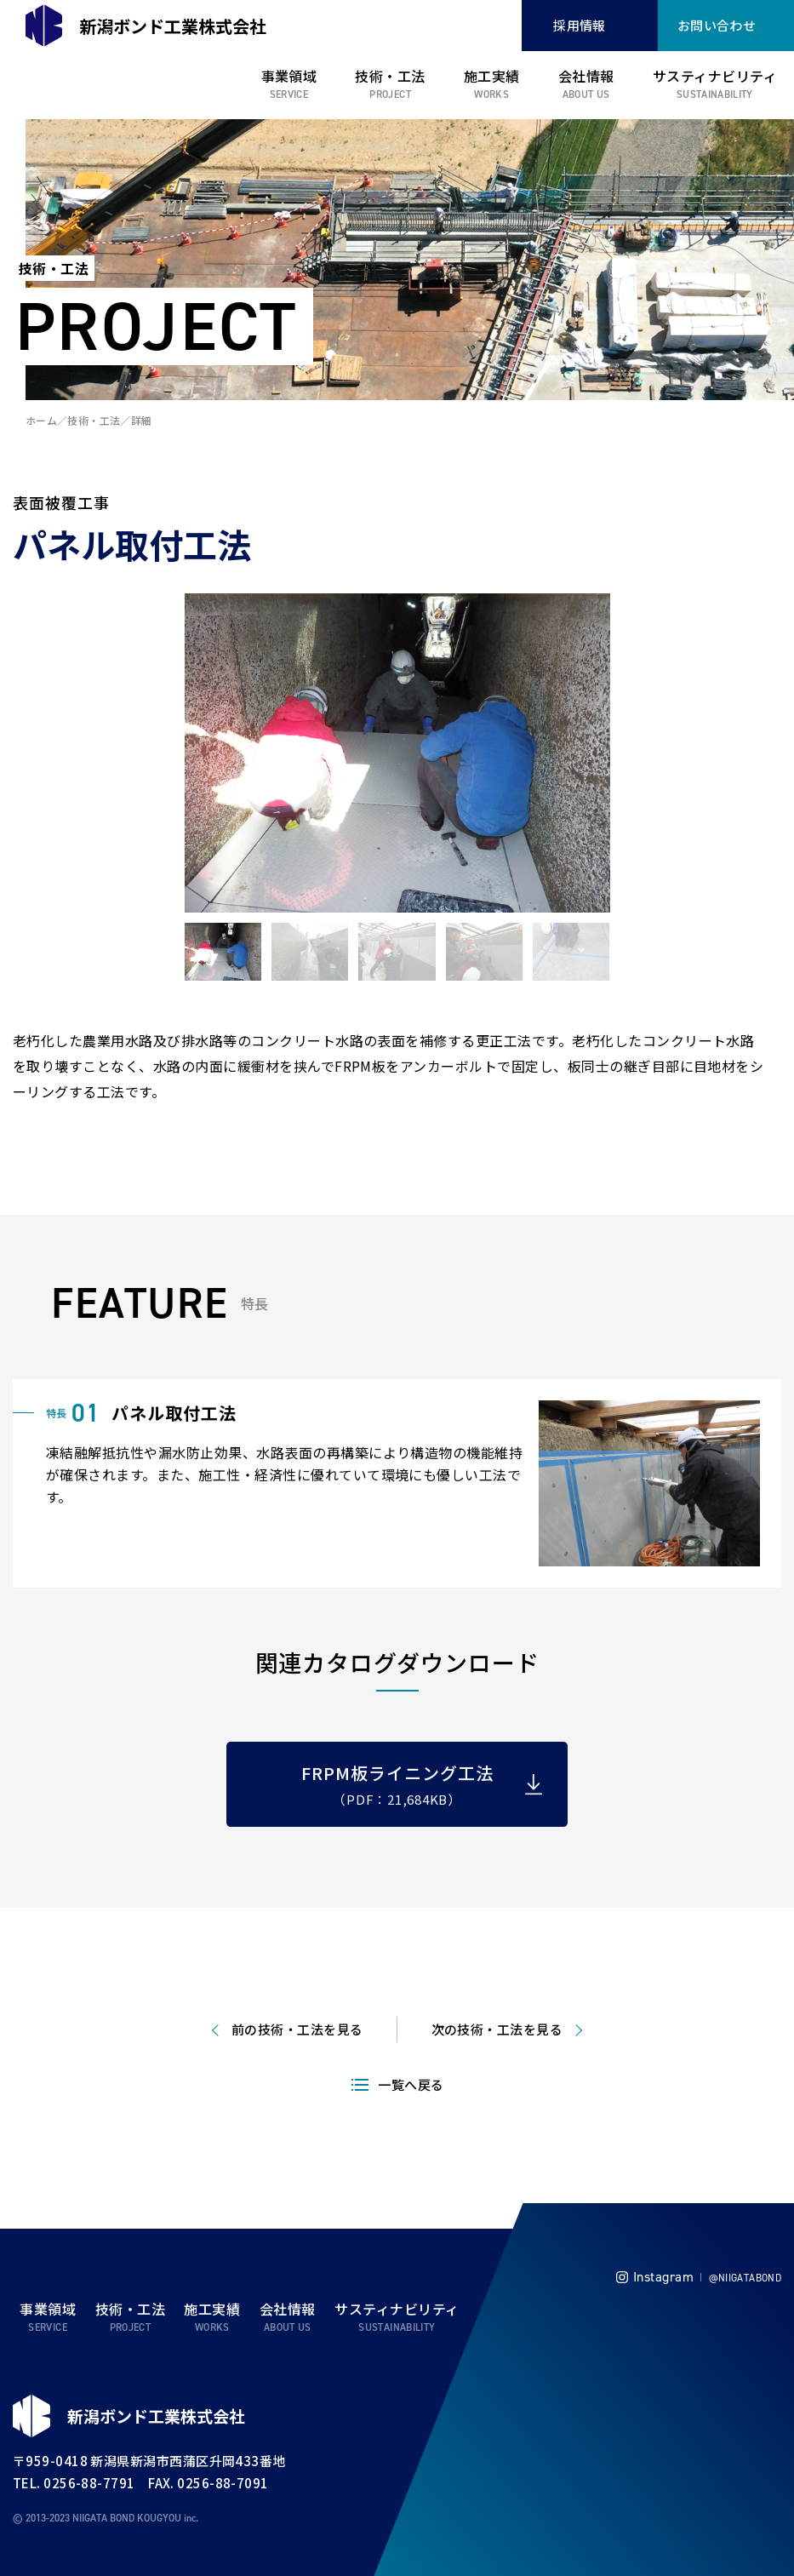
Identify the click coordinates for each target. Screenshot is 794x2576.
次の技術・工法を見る (497, 2102)
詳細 (141, 420)
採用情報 (579, 25)
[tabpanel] (397, 753)
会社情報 (586, 76)
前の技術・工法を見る (297, 2102)
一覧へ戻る (410, 2158)
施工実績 (492, 76)
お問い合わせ (717, 25)
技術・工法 (390, 76)
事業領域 (289, 76)
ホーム (41, 420)
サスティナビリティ (715, 76)
